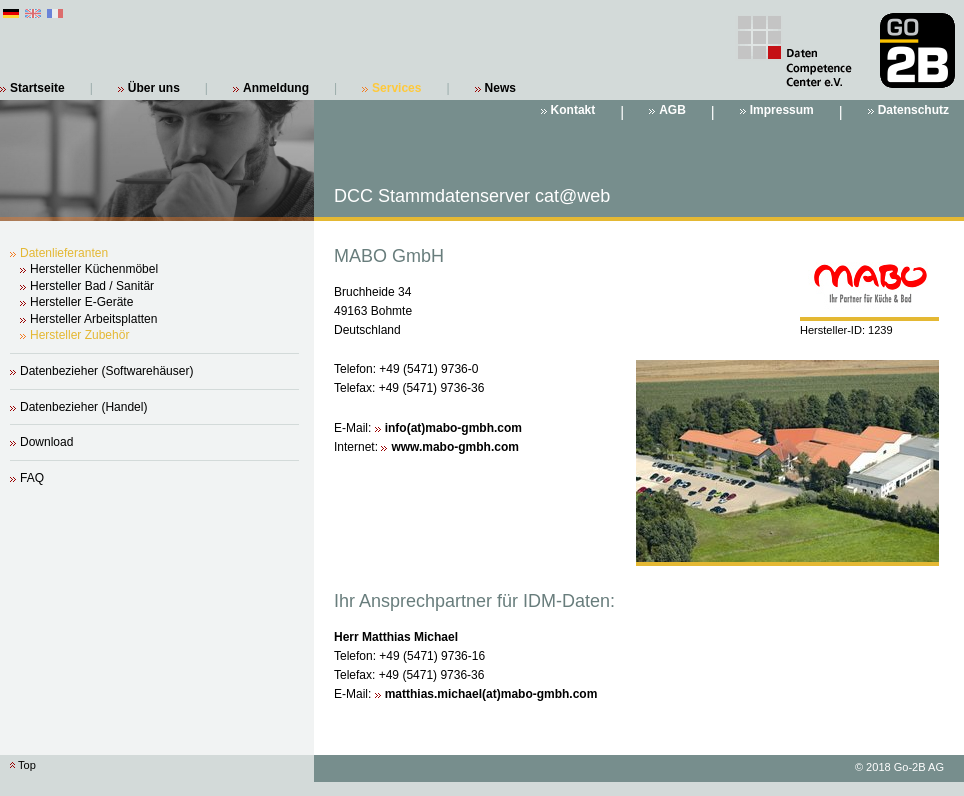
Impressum (782, 110)
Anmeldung (276, 88)
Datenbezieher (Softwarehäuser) (106, 371)
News (500, 88)
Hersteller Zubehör (79, 335)
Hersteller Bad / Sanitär (92, 286)
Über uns (154, 88)
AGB (672, 110)
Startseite (37, 88)
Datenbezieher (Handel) (83, 407)
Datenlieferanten (64, 253)
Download (46, 442)
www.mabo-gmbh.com (455, 447)
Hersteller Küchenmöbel (94, 269)
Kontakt (573, 110)
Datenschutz (913, 110)
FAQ (32, 478)
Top (27, 765)
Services (396, 88)
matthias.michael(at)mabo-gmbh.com (491, 694)
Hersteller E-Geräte (81, 302)
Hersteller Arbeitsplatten (93, 319)
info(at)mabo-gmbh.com (453, 428)
